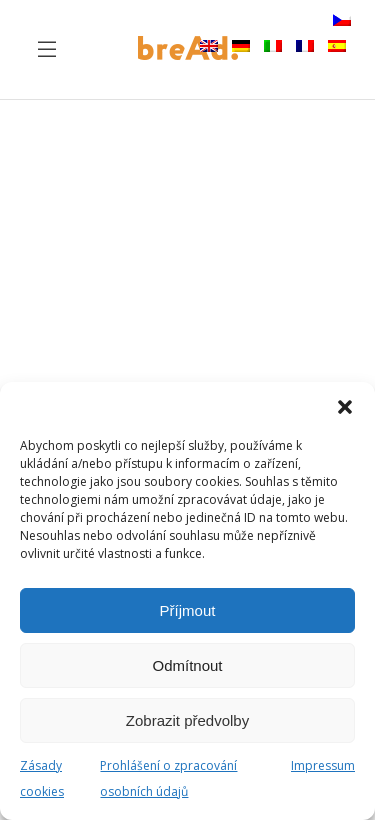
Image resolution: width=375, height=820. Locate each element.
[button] (345, 407)
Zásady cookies (42, 778)
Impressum (323, 765)
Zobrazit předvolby (187, 720)
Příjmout (188, 610)
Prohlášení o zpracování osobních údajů (168, 778)
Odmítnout (187, 665)
